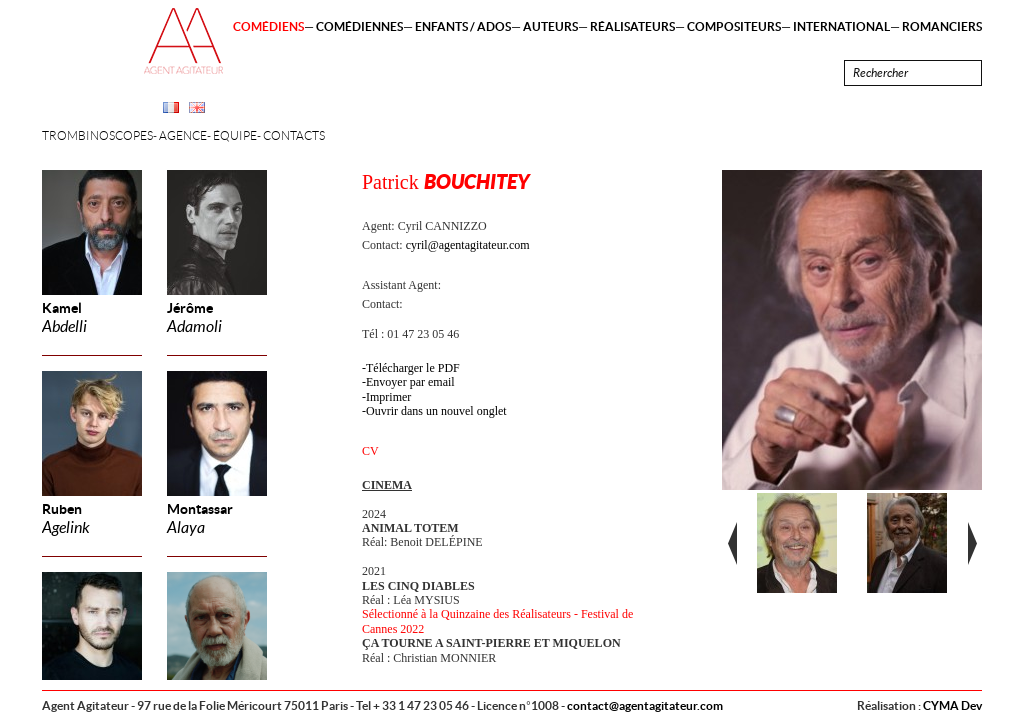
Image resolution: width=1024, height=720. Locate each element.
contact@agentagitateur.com (645, 705)
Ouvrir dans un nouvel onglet (436, 411)
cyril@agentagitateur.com (468, 245)
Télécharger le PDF (413, 368)
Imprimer (388, 397)
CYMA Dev (952, 705)
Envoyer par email (410, 382)
